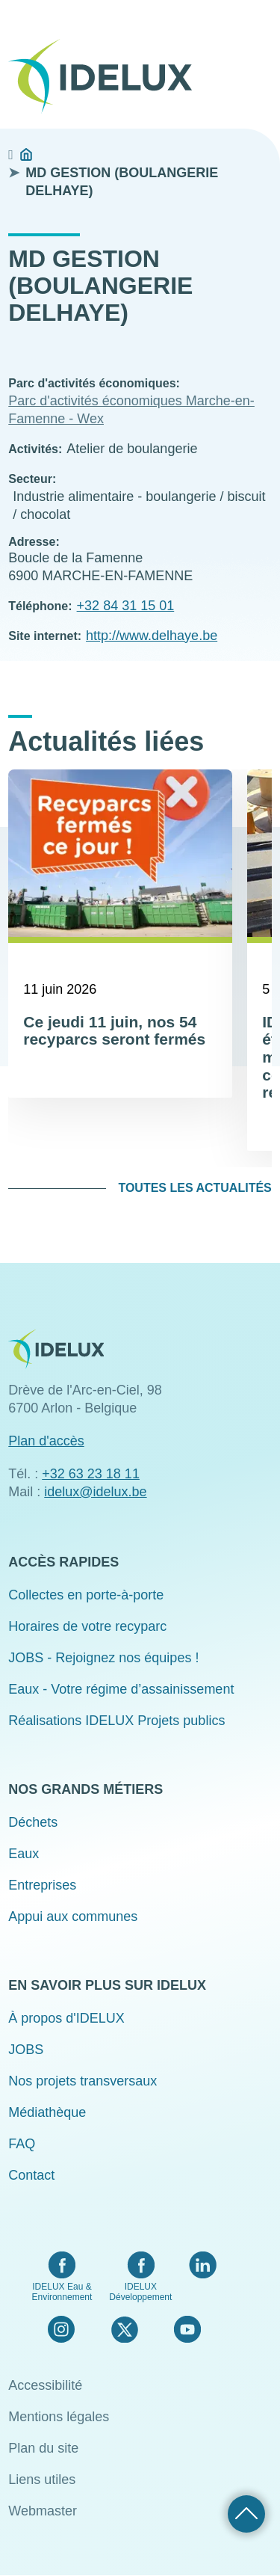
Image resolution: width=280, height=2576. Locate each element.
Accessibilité (45, 2385)
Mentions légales (58, 2416)
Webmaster (42, 2510)
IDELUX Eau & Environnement (62, 2291)
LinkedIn (203, 2264)
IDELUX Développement (140, 2291)
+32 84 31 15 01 (126, 605)
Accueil (26, 155)
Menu (262, 24)
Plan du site (43, 2448)
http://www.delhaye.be (151, 635)
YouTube (187, 2329)
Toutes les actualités (194, 1187)
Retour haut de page (246, 2514)
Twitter (124, 2329)
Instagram (61, 2329)
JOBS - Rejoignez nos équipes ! (103, 1657)
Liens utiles (41, 2479)
